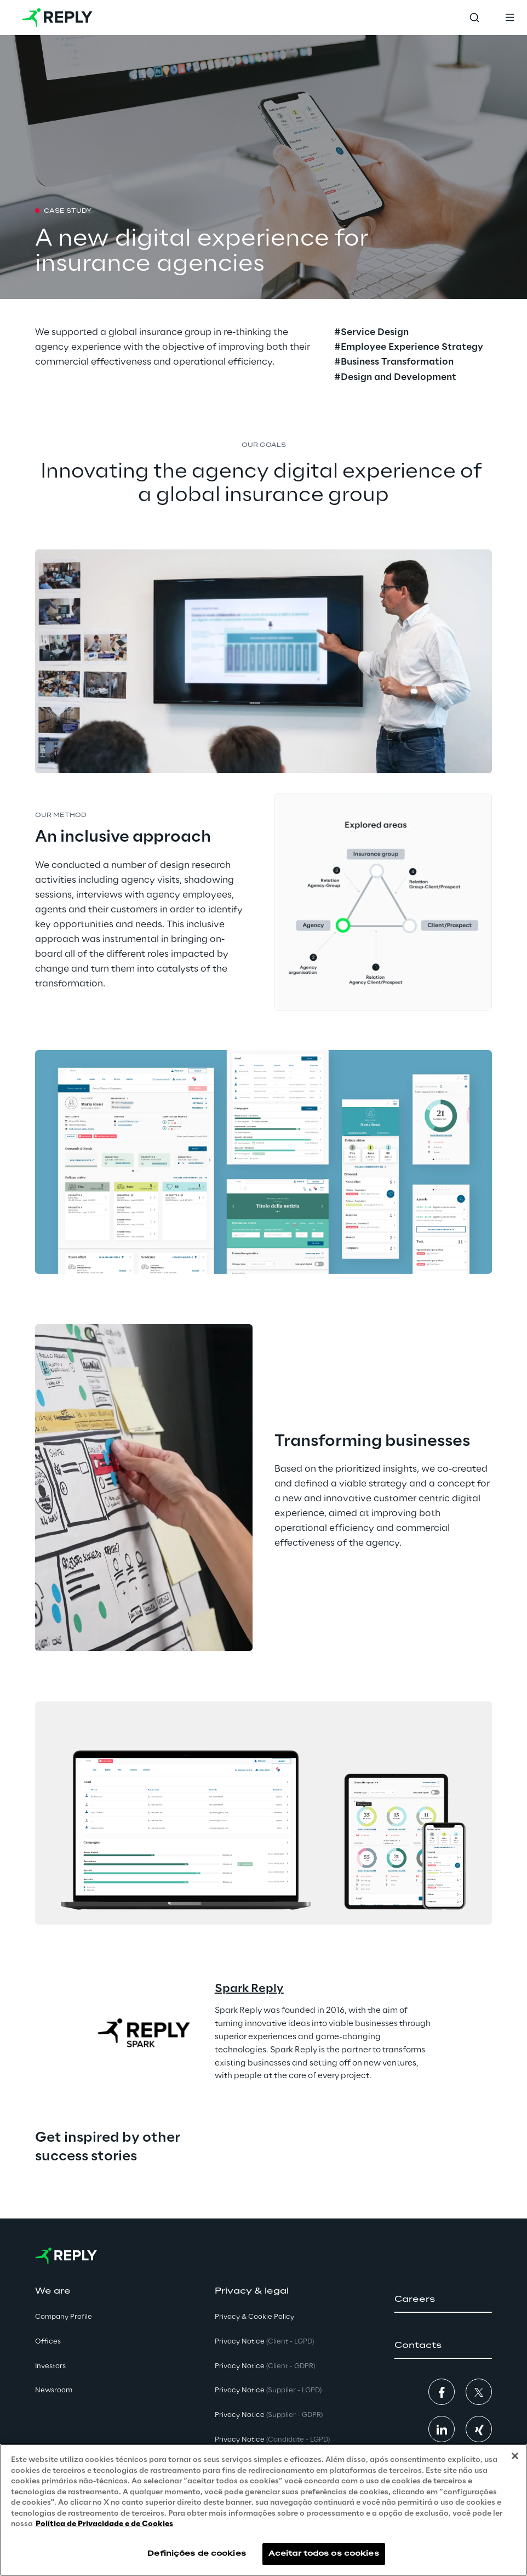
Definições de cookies (196, 2553)
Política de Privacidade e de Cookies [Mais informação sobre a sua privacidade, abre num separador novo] (104, 2524)
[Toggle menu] (509, 17)
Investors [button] (50, 2366)
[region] (263, 2510)
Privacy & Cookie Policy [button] (254, 2316)
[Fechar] (515, 2456)
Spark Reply (249, 1989)
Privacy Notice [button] (264, 2341)
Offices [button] (48, 2341)
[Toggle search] (474, 17)
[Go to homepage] (57, 17)
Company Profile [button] (63, 2316)
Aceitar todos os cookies (323, 2553)
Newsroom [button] (53, 2390)
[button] (443, 2299)
